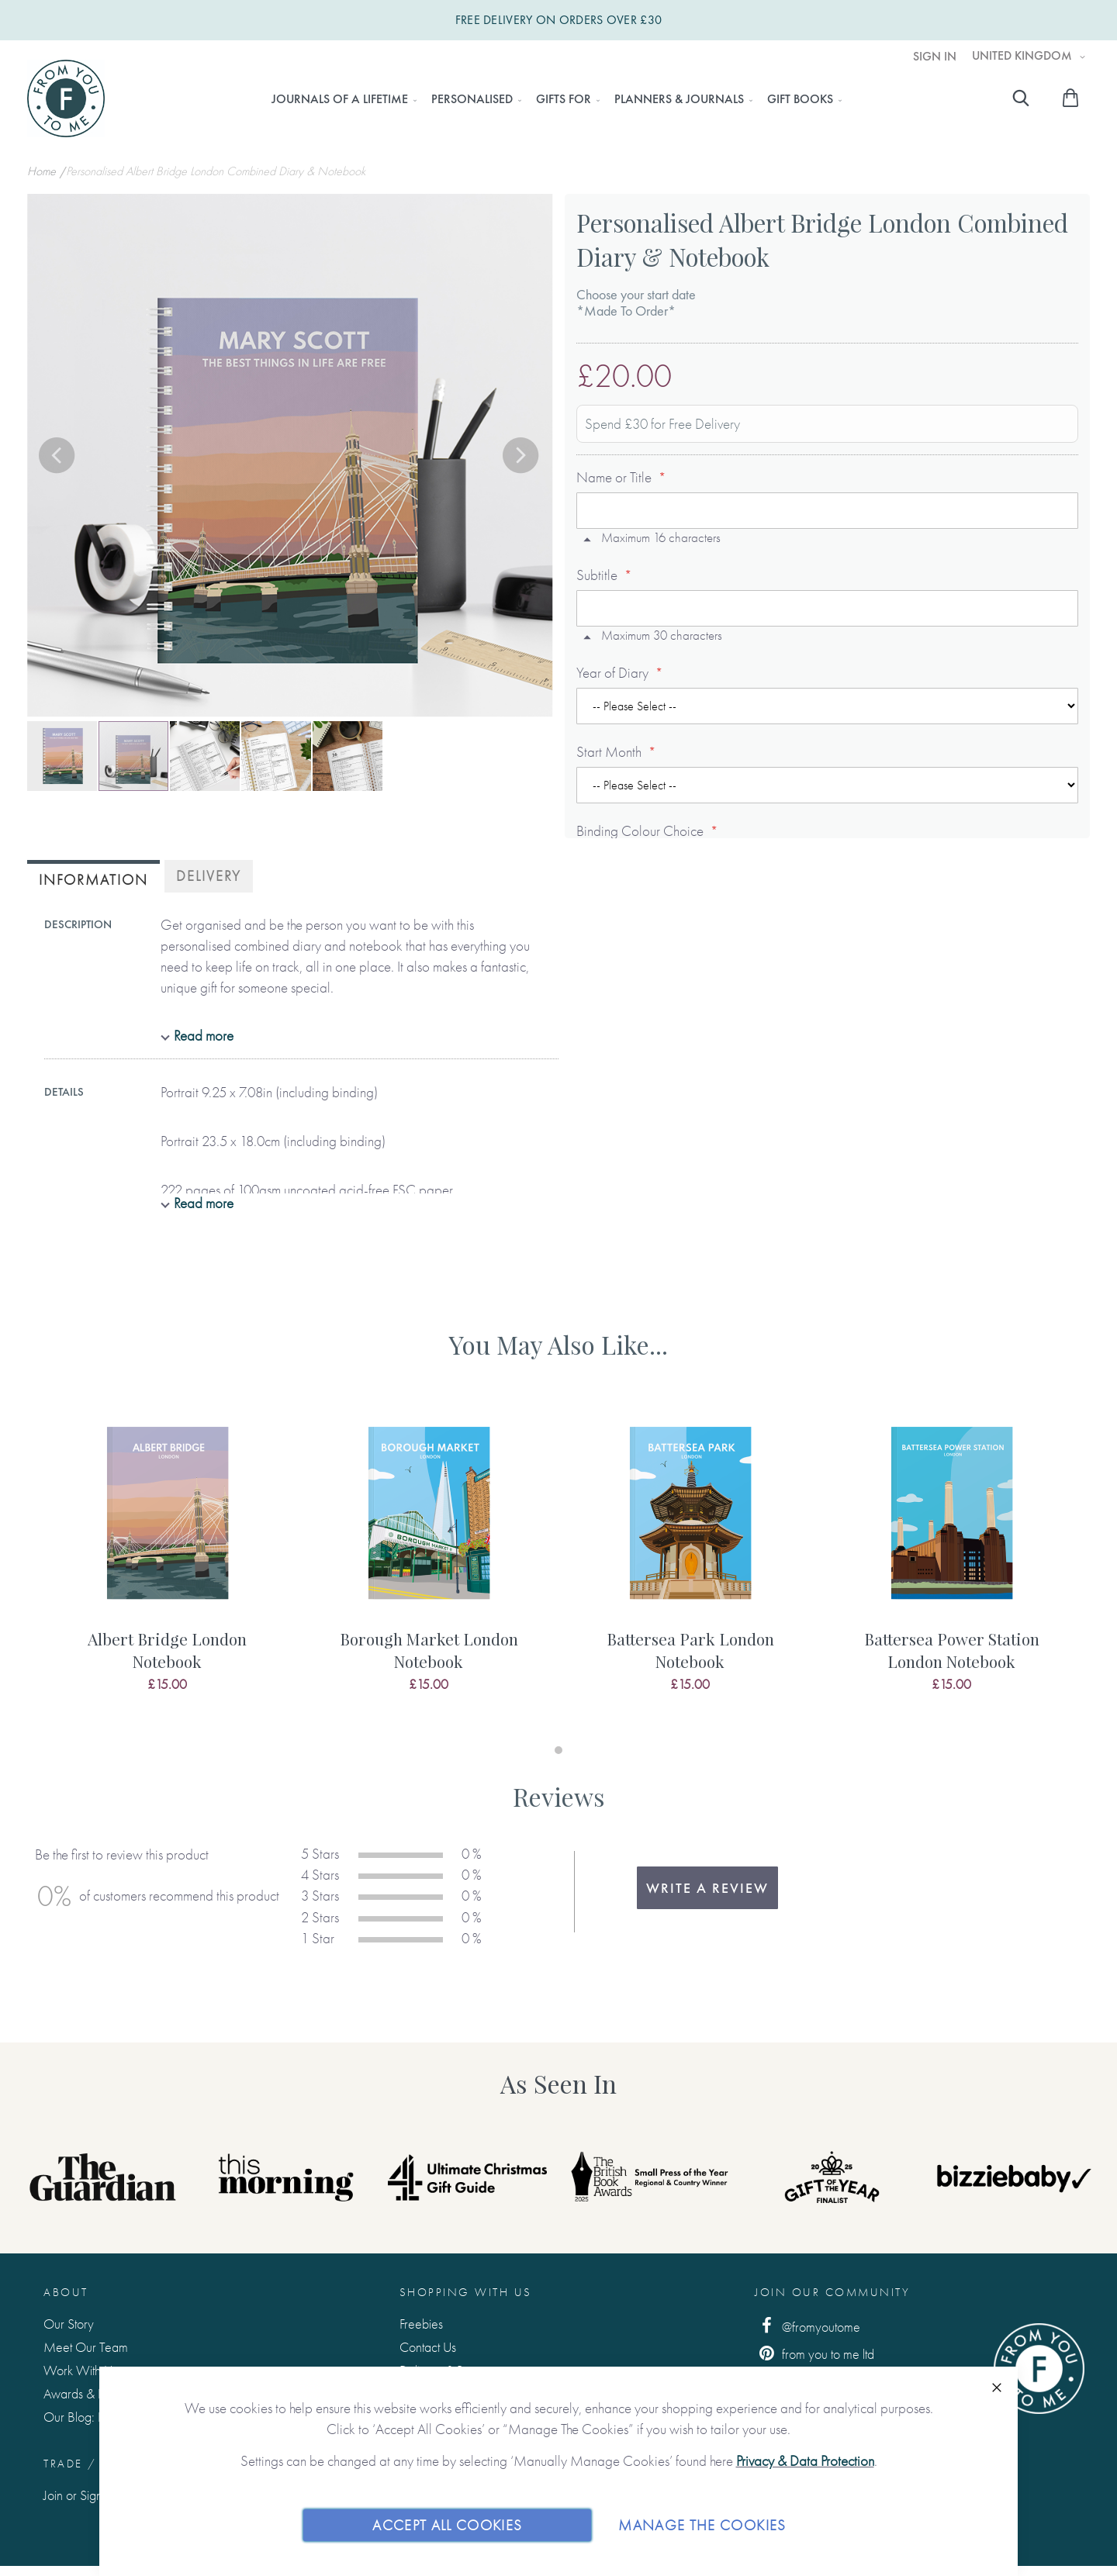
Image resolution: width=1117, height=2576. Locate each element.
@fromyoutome (807, 2326)
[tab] (93, 878)
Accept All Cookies (447, 2524)
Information (93, 879)
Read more (203, 1035)
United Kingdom (1023, 56)
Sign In (934, 56)
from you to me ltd (814, 2353)
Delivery (208, 876)
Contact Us (427, 2347)
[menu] (552, 99)
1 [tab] (558, 1750)
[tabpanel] (167, 1566)
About (65, 2292)
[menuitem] (340, 99)
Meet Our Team (85, 2347)
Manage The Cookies (702, 2524)
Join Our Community (832, 2292)
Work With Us (80, 2370)
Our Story (68, 2324)
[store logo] (66, 98)
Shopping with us (465, 2292)
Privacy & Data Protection (805, 2461)
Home (43, 171)
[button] (58, 457)
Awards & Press (83, 2393)
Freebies (421, 2324)
